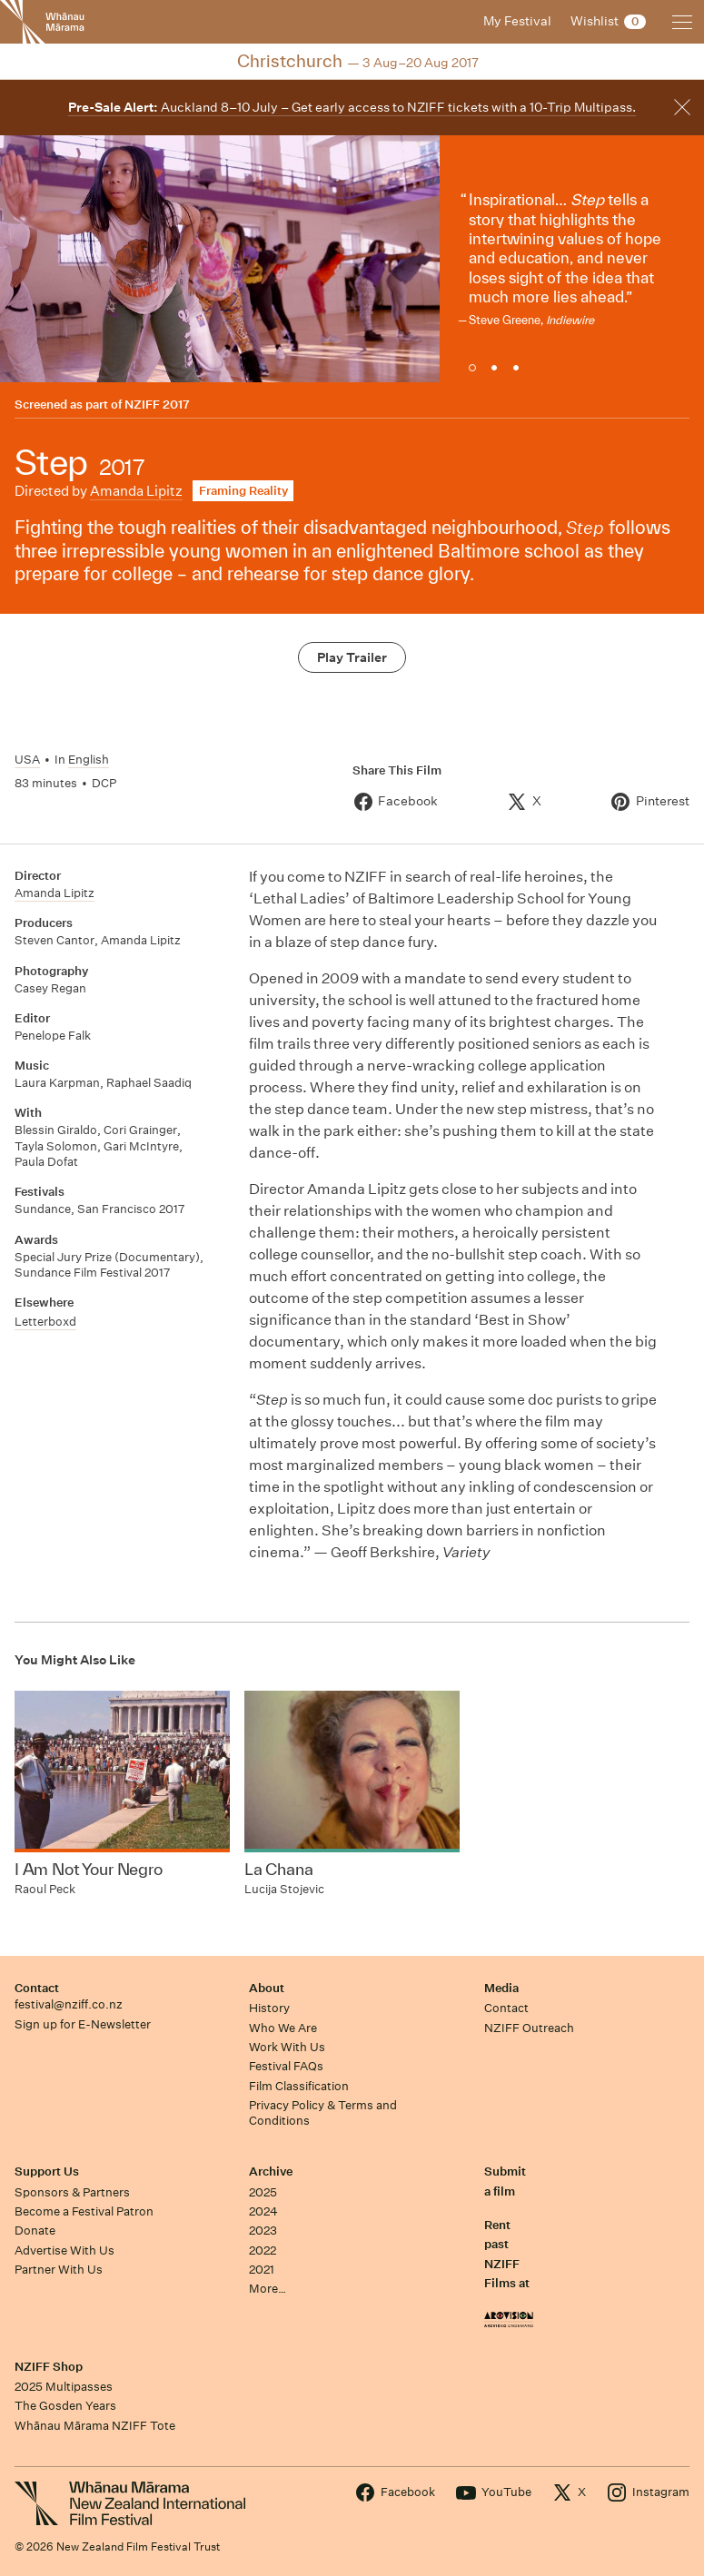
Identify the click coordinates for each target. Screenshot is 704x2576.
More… (267, 2288)
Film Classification (299, 2086)
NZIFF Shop (49, 2366)
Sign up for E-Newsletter (83, 2024)
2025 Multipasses (64, 2386)
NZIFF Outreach (529, 2028)
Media (501, 1988)
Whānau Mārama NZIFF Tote (95, 2425)
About (266, 1988)
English (88, 759)
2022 (262, 2250)
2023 (263, 2230)
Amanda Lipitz (136, 490)
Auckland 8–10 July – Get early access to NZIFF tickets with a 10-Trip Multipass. (352, 107)
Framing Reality (243, 490)
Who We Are (283, 2028)
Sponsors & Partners (72, 2192)
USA (27, 759)
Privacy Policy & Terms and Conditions (323, 2112)
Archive (271, 2171)
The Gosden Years (65, 2405)
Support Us (47, 2171)
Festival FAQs (286, 2066)
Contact (37, 1988)
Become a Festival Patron (84, 2211)
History (269, 2008)
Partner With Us (59, 2269)
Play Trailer (352, 657)
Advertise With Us (64, 2250)
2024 (263, 2211)
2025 (263, 2192)
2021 (261, 2269)
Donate (35, 2230)
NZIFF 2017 (157, 404)
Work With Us (287, 2047)
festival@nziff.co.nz (69, 2004)
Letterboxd (45, 1321)
